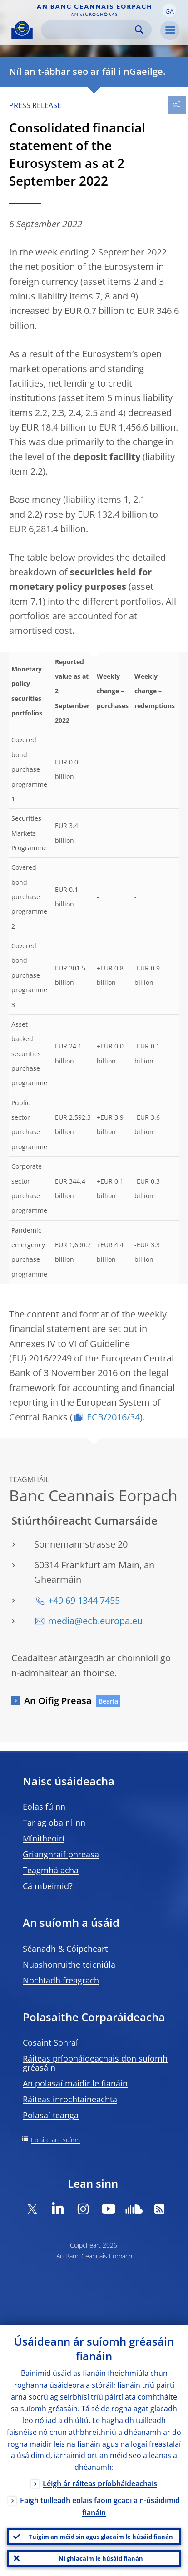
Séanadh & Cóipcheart (65, 1948)
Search (139, 30)
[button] (169, 10)
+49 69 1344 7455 (84, 1600)
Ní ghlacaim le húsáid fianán (101, 2558)
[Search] (89, 30)
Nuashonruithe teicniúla (69, 1964)
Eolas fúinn (44, 1806)
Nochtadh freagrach (61, 1980)
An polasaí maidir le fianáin (75, 2083)
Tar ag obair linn (54, 1822)
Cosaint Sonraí (50, 2042)
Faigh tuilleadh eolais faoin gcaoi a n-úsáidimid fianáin (100, 2506)
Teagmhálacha (51, 1870)
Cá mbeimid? (48, 1886)
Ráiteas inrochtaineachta (70, 2099)
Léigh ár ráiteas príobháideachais (100, 2483)
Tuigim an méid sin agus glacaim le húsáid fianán (101, 2536)
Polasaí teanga (51, 2115)
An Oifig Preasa (58, 1700)
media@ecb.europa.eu (95, 1621)
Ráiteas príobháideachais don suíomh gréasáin (95, 2063)
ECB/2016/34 (113, 1417)
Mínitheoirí (43, 1838)
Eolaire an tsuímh (55, 2139)
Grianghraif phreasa (61, 1854)
